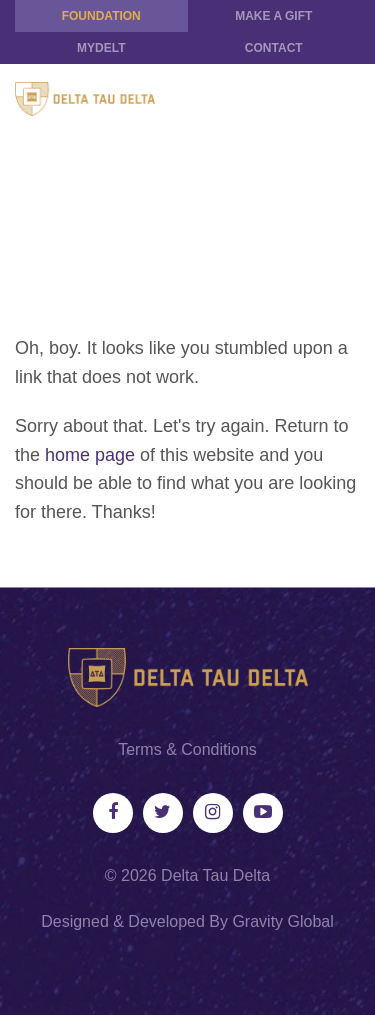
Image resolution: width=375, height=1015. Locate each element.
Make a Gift (273, 16)
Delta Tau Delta (215, 875)
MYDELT (101, 48)
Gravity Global (282, 921)
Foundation (101, 16)
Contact (274, 48)
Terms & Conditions (187, 749)
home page (90, 455)
